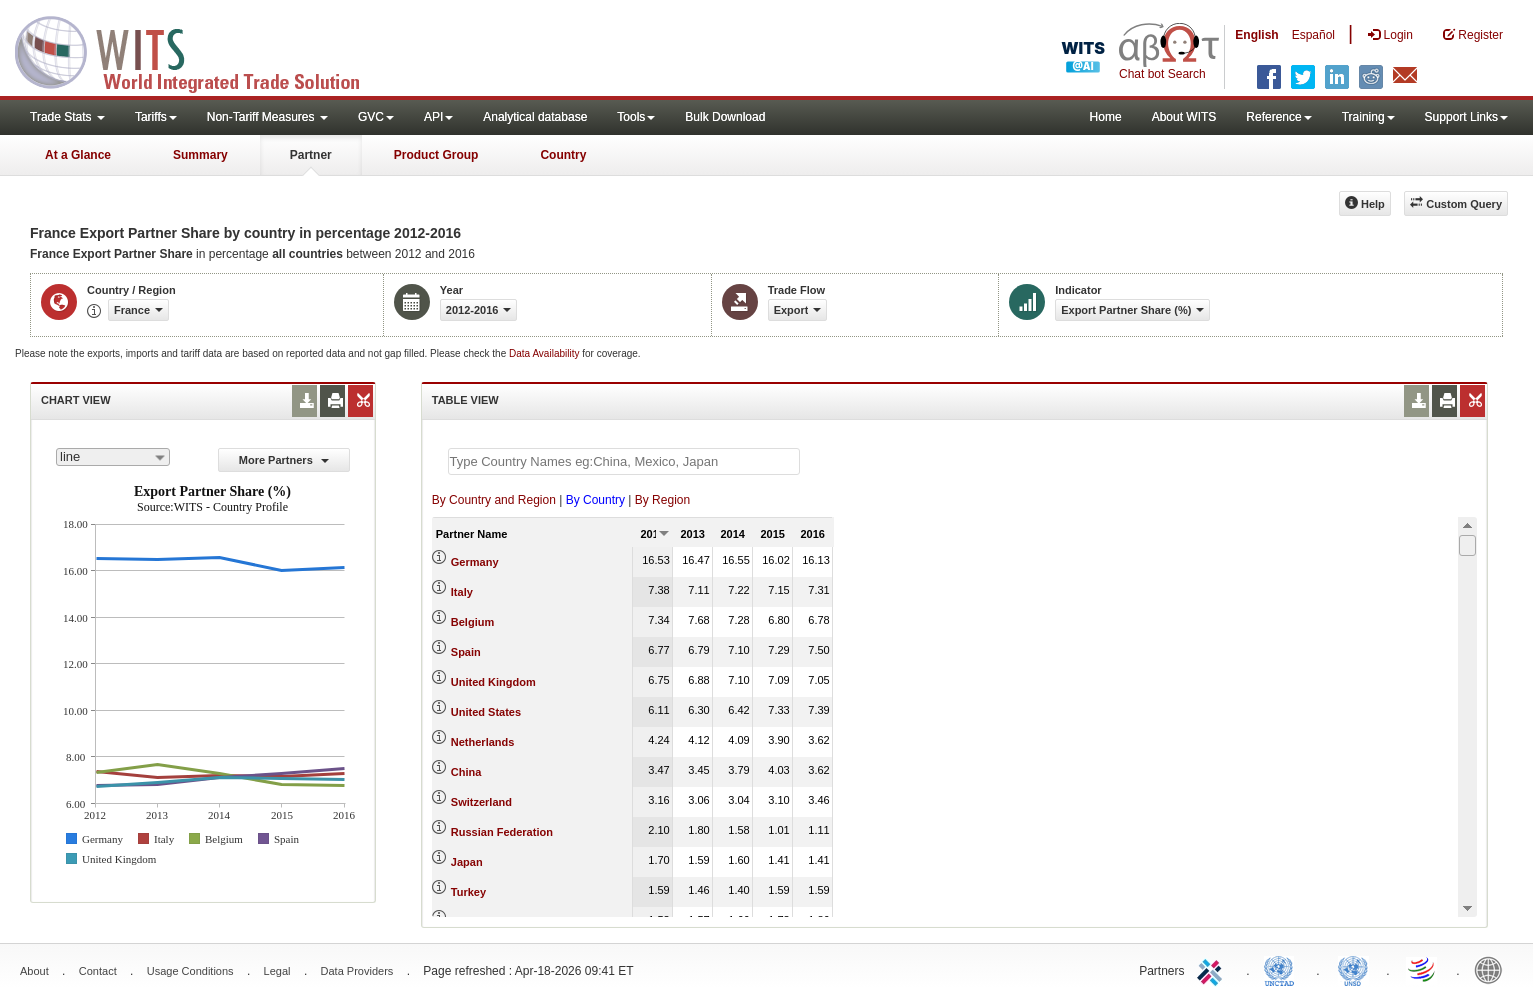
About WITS (1184, 117)
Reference (1278, 117)
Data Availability (545, 353)
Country (563, 155)
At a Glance (78, 155)
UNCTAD (1283, 969)
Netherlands (483, 742)
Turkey (468, 892)
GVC (376, 117)
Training (1368, 117)
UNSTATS (1353, 969)
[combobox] (113, 457)
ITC (1213, 969)
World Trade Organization (1423, 969)
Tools (636, 117)
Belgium (472, 622)
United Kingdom (493, 682)
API (438, 117)
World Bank (1493, 969)
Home (1106, 117)
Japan (467, 862)
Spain (466, 652)
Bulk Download (725, 117)
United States (486, 712)
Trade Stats (67, 117)
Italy (462, 592)
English (1256, 35)
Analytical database (535, 117)
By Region (662, 500)
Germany (475, 562)
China (466, 772)
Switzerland (481, 802)
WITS (200, 50)
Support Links (1466, 117)
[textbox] (624, 461)
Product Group (436, 155)
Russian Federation (502, 832)
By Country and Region (494, 500)
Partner (311, 155)
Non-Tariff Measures (267, 117)
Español (1313, 35)
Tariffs (156, 117)
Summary (200, 155)
